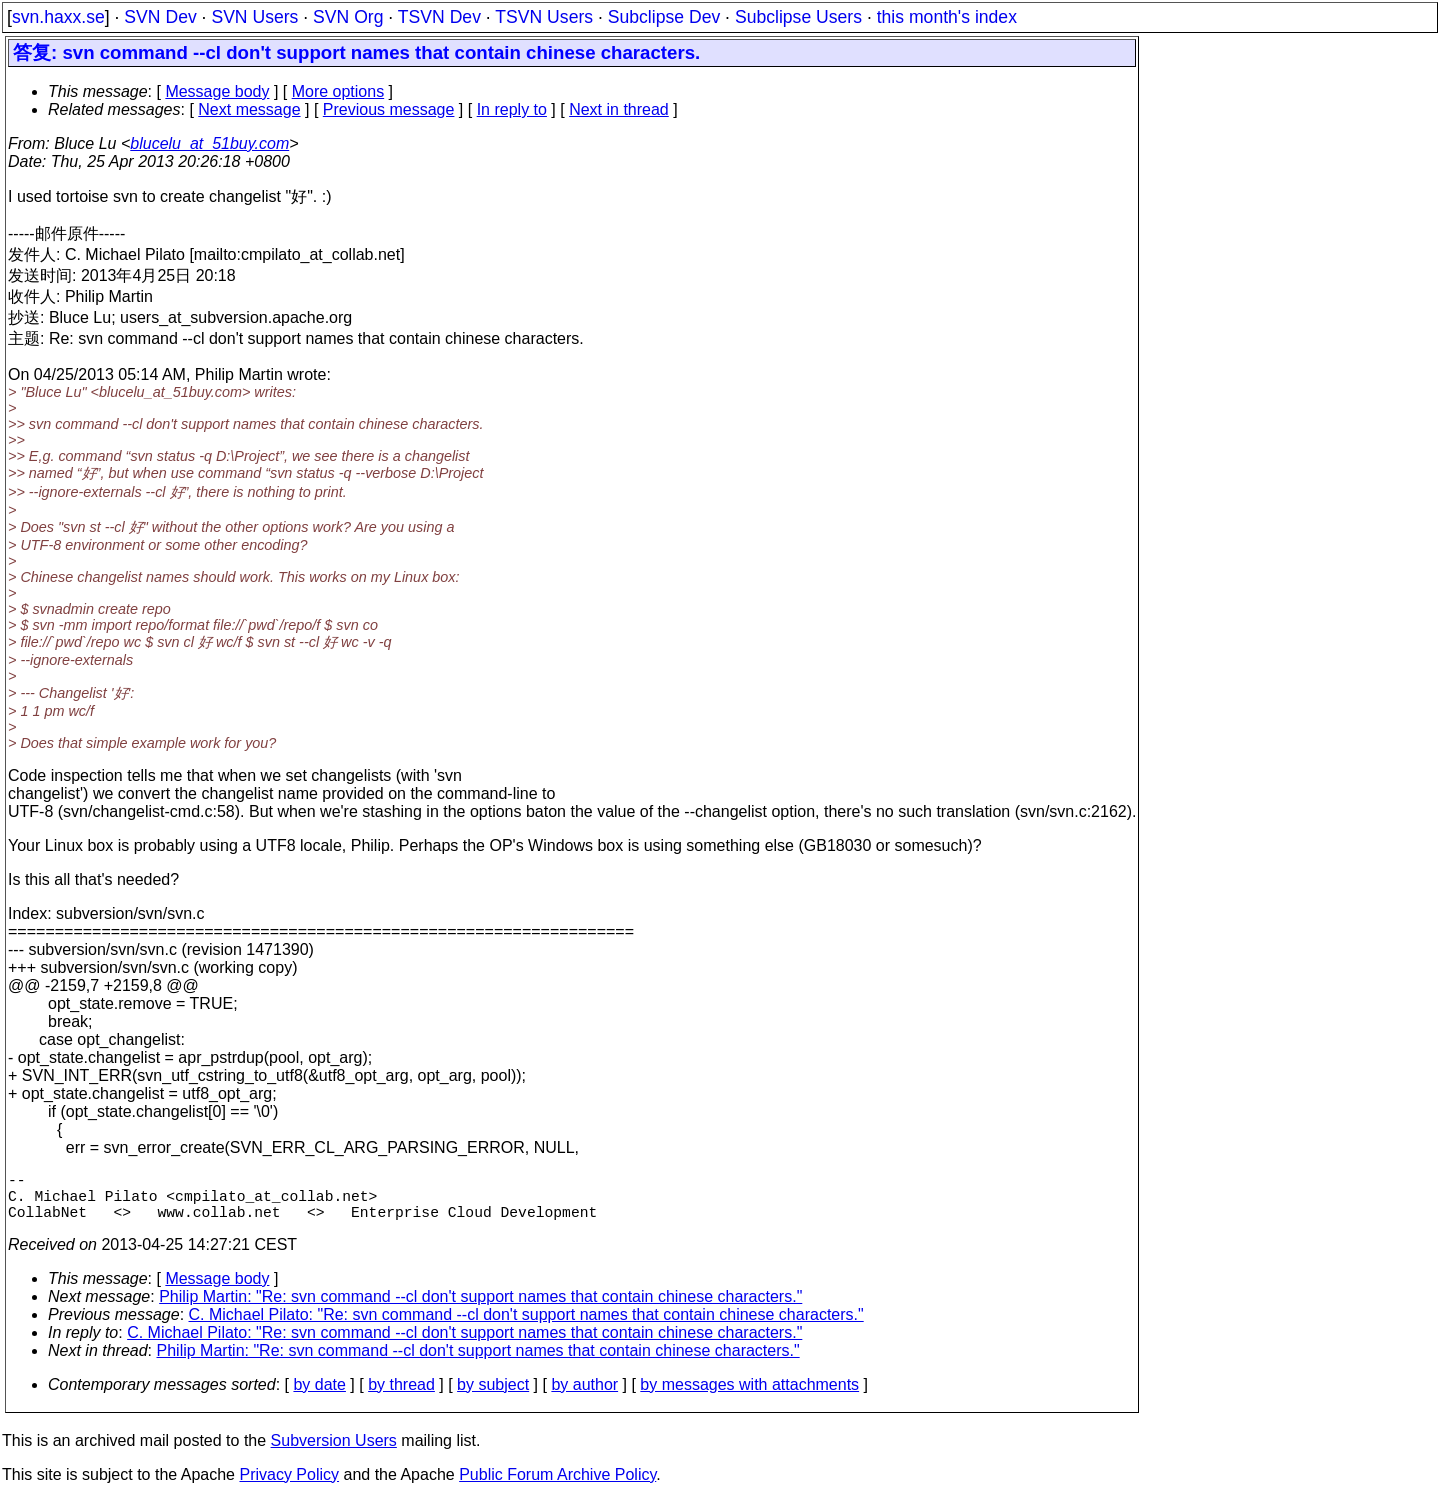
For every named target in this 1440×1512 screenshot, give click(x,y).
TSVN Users (544, 17)
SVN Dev (160, 17)
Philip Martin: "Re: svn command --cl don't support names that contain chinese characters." (480, 1308)
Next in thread (619, 109)
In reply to (512, 109)
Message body (217, 91)
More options (338, 91)
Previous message (389, 109)
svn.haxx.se (58, 17)
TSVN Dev (439, 17)
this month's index (947, 17)
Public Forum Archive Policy (557, 1486)
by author (584, 1396)
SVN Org (348, 17)
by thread (401, 1396)
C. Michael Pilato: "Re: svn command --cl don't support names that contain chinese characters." (526, 1326)
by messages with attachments (749, 1396)
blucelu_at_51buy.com (209, 143)
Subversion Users (334, 1452)
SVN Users (254, 17)
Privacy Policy (289, 1486)
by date (319, 1396)
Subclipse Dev (664, 17)
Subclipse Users (798, 17)
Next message (249, 109)
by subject (493, 1396)
